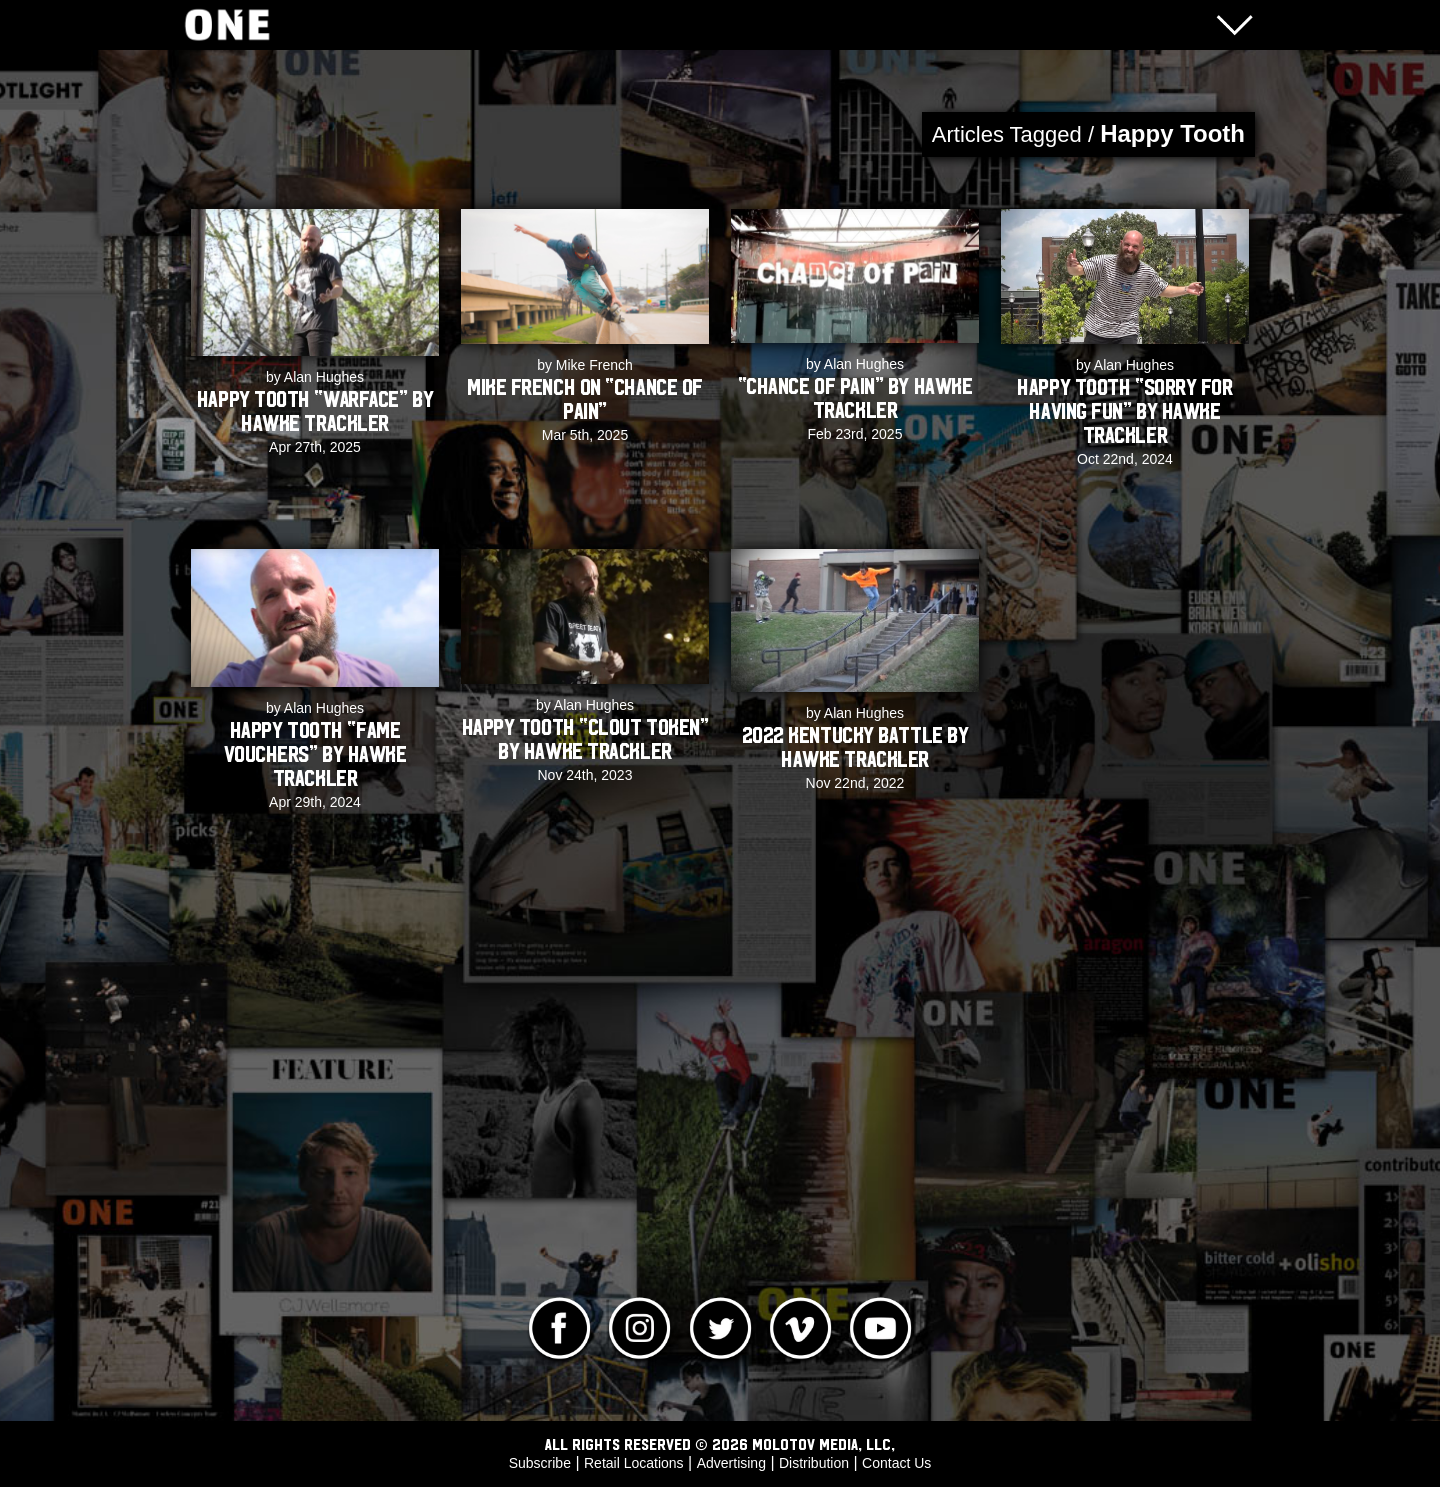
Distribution (814, 1463)
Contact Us (896, 1463)
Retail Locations (634, 1463)
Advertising (731, 1463)
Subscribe (540, 1463)
